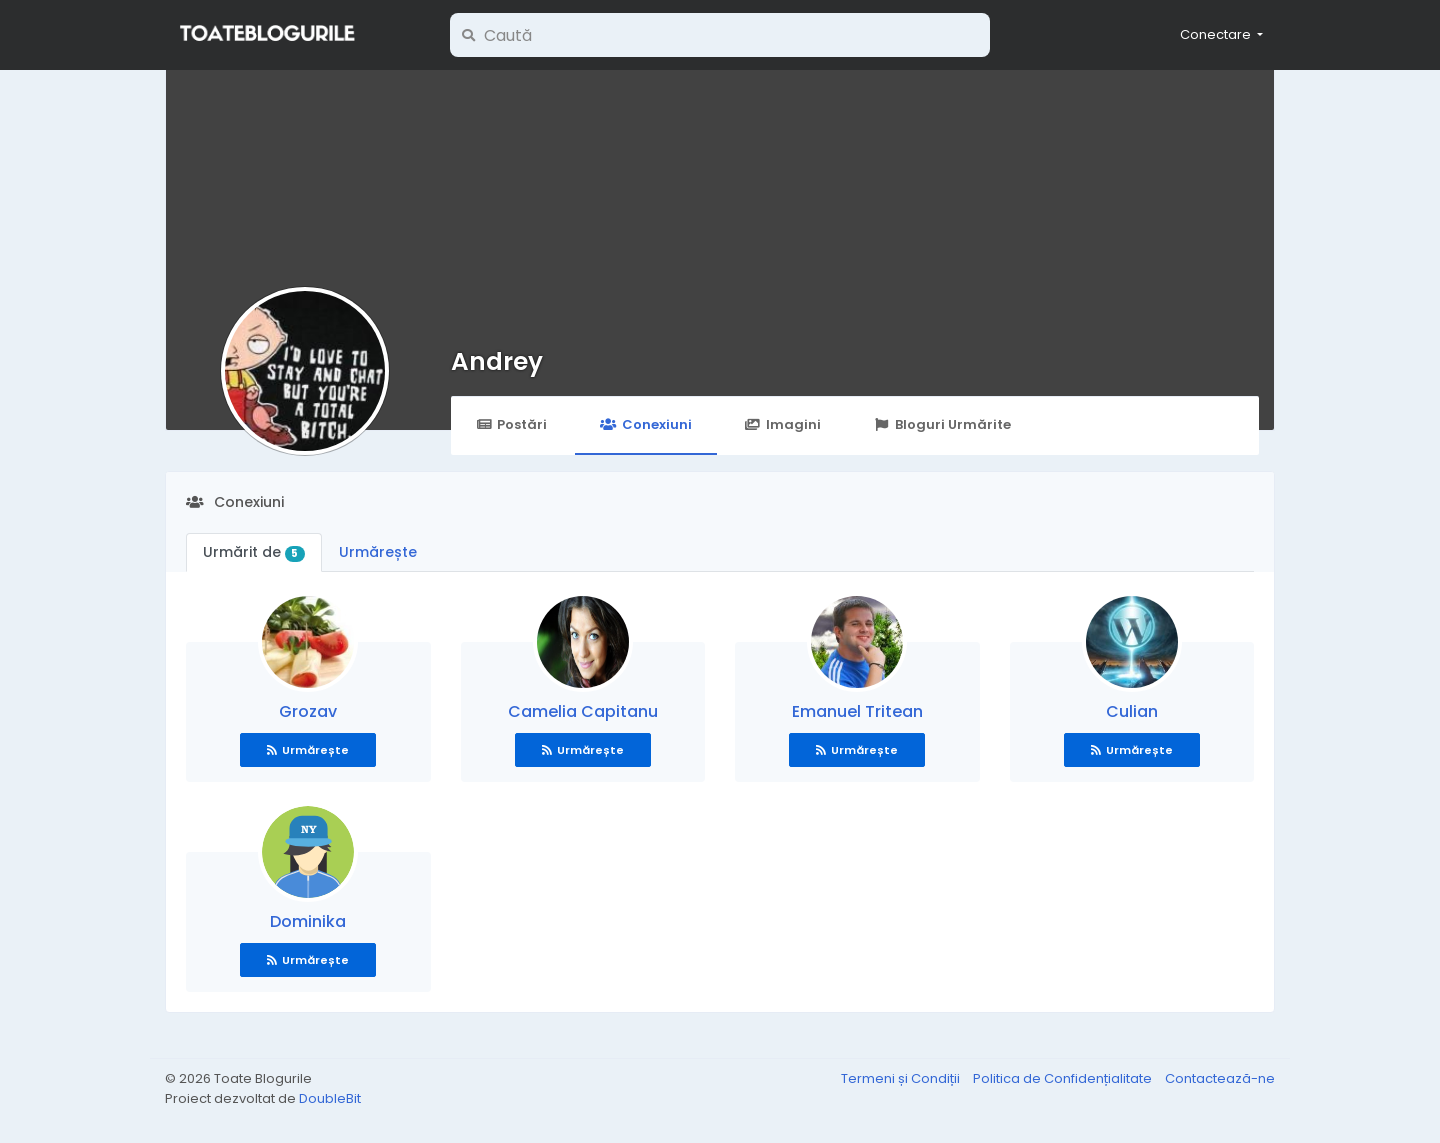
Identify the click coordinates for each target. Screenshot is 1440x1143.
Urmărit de (254, 552)
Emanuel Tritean (857, 711)
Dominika (308, 921)
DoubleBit (330, 1098)
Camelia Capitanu (583, 711)
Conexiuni (645, 424)
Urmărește (378, 552)
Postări (511, 424)
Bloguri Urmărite (942, 424)
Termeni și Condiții (902, 1078)
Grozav (308, 711)
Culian (1132, 711)
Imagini (783, 424)
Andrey (497, 361)
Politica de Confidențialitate (1064, 1078)
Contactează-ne (1220, 1078)
